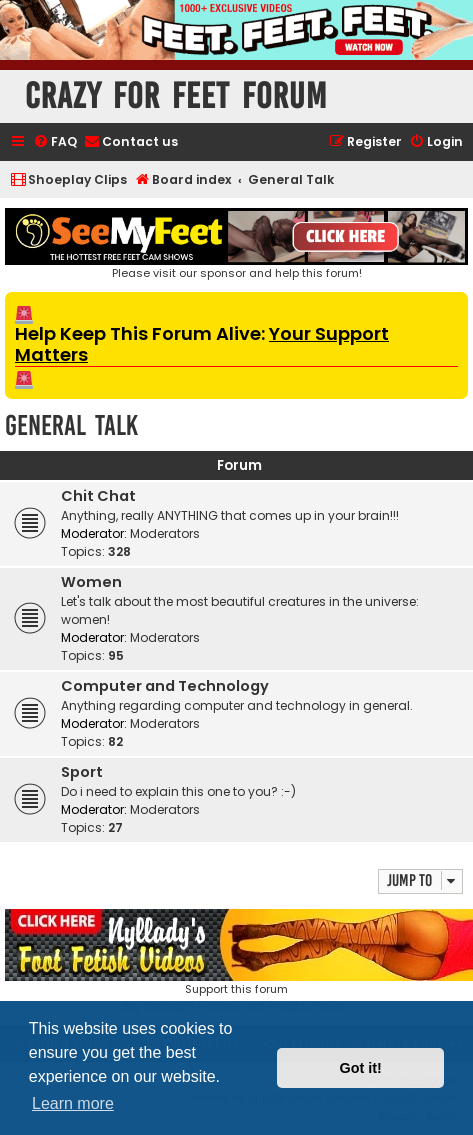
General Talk (71, 425)
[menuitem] (55, 142)
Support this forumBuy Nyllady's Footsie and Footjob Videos (236, 961)
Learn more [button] (73, 1103)
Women (91, 582)
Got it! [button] (361, 1068)
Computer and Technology (165, 686)
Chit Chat (98, 496)
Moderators (165, 533)
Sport (82, 772)
